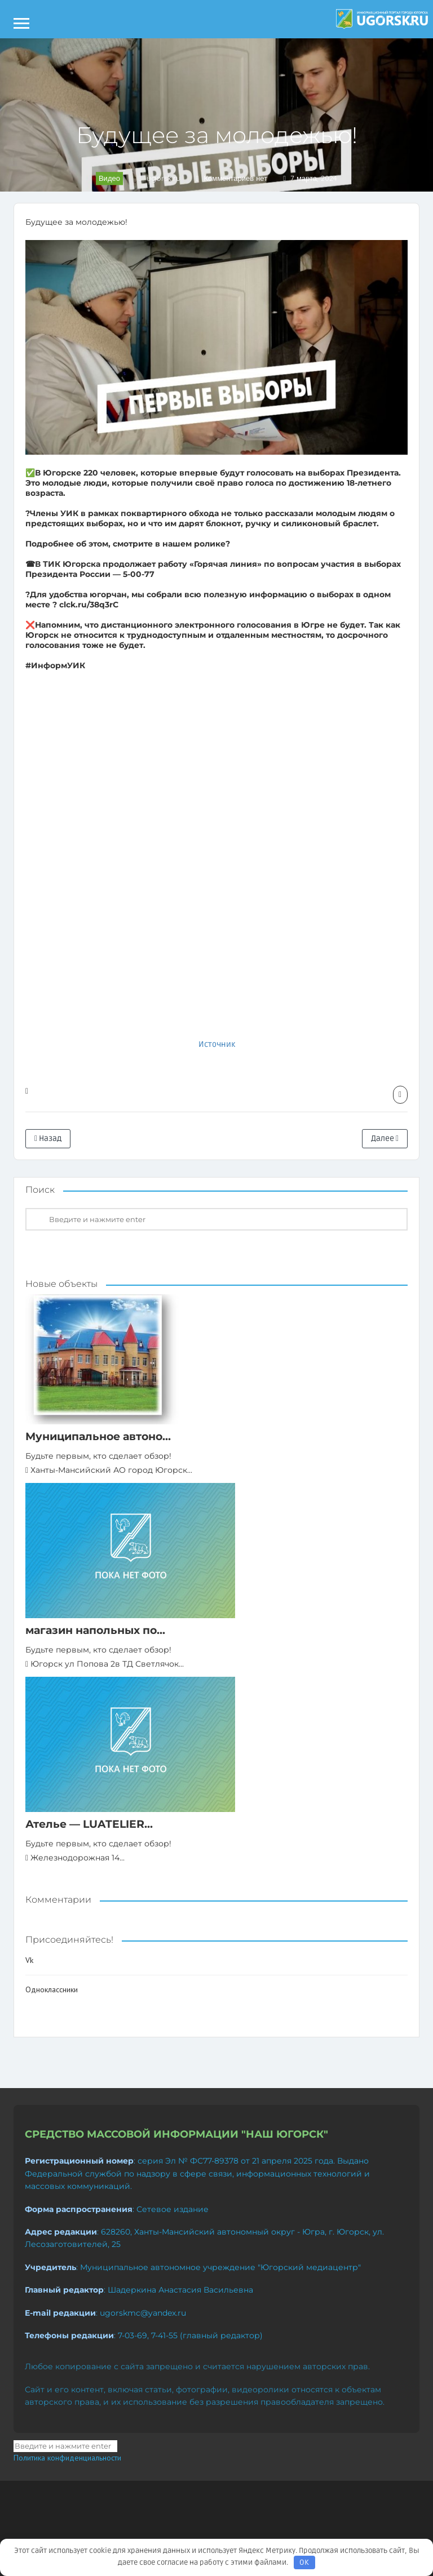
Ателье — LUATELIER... (89, 1824)
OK (304, 2562)
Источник (216, 1044)
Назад (47, 1138)
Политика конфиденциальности (67, 2458)
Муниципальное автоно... (98, 1436)
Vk (29, 1960)
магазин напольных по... (95, 1630)
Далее (385, 1138)
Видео (109, 178)
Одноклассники (51, 1989)
